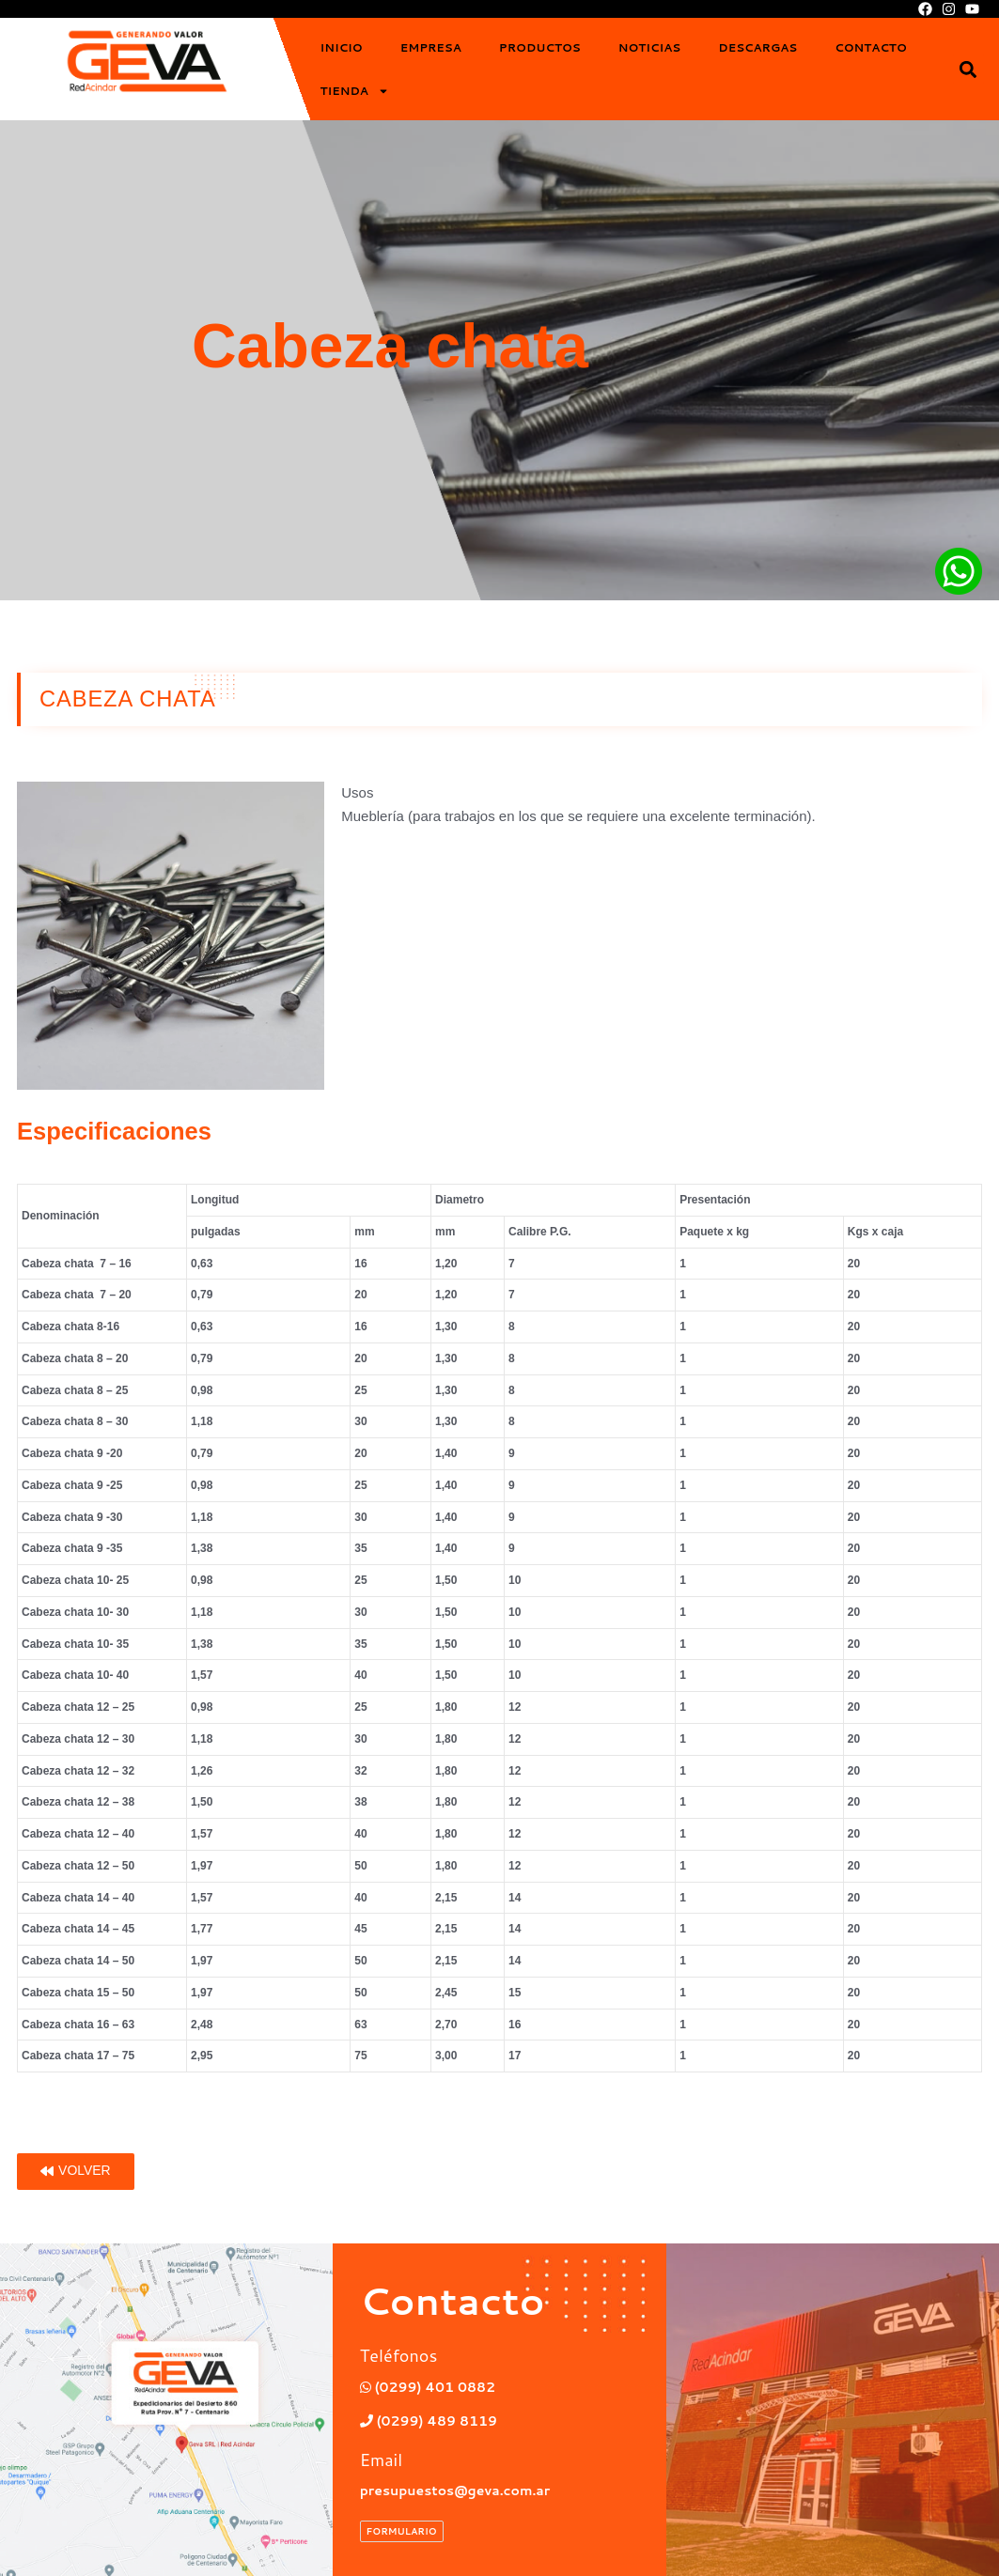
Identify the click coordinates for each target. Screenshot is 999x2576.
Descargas (757, 47)
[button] (968, 69)
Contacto (870, 47)
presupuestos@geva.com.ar (462, 2490)
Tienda (354, 91)
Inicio (341, 47)
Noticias (649, 47)
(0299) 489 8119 (433, 2420)
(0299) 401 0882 (433, 2387)
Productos (540, 47)
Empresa (430, 47)
